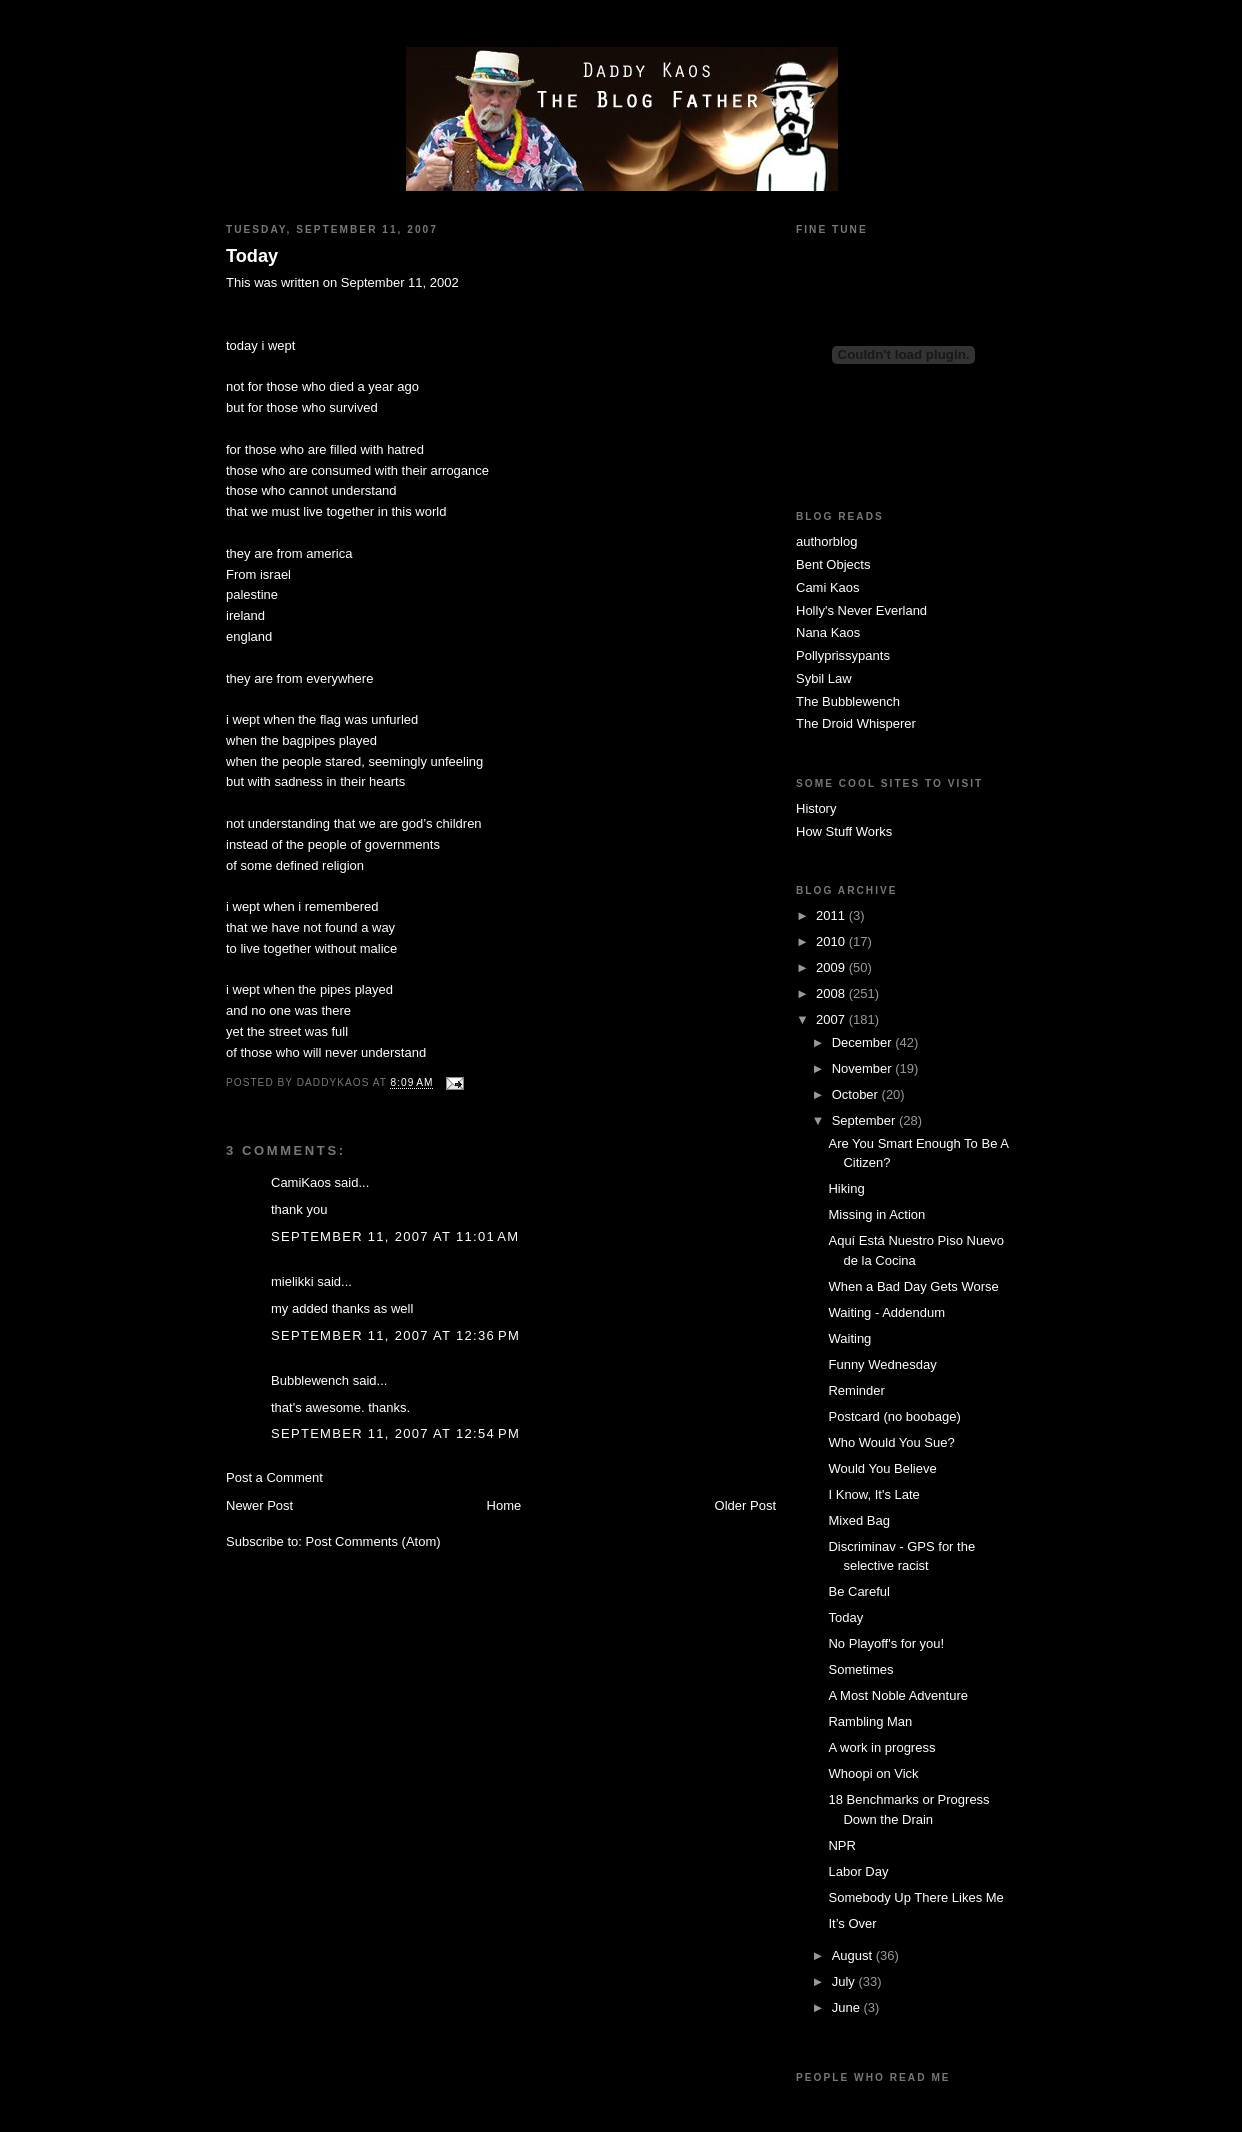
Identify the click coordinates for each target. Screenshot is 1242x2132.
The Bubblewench (848, 701)
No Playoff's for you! (886, 1643)
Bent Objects (833, 564)
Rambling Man (870, 1721)
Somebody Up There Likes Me (915, 1897)
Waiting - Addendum (886, 1312)
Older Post (745, 1505)
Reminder (856, 1390)
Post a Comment (274, 1477)
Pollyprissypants (843, 655)
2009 (832, 967)
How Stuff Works (844, 831)
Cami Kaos (828, 587)
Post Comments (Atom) (373, 1541)
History (816, 808)
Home (504, 1505)
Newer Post (259, 1505)
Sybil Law (824, 678)
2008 (832, 993)
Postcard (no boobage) (894, 1416)
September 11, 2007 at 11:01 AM (395, 1236)
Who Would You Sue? (891, 1442)
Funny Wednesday (882, 1364)
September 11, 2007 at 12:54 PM (395, 1433)
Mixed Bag (858, 1520)
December (864, 1042)
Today (252, 256)
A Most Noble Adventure (897, 1695)
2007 (832, 1019)
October (857, 1094)
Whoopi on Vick (873, 1773)
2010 (832, 941)
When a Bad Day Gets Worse (913, 1286)
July (845, 1981)
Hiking (846, 1188)
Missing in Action (876, 1214)
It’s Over (852, 1923)
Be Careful (858, 1591)
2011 (832, 915)
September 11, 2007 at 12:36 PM (395, 1335)
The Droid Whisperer (856, 723)
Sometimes (860, 1669)
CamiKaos (301, 1182)
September (865, 1120)
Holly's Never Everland (861, 610)
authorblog (826, 541)
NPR (841, 1845)
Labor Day (858, 1871)
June (848, 2007)
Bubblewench (310, 1380)
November (864, 1068)
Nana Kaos (828, 632)
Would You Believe (882, 1468)
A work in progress (881, 1747)
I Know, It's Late (873, 1494)
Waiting (849, 1338)
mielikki (292, 1281)
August (854, 1955)
